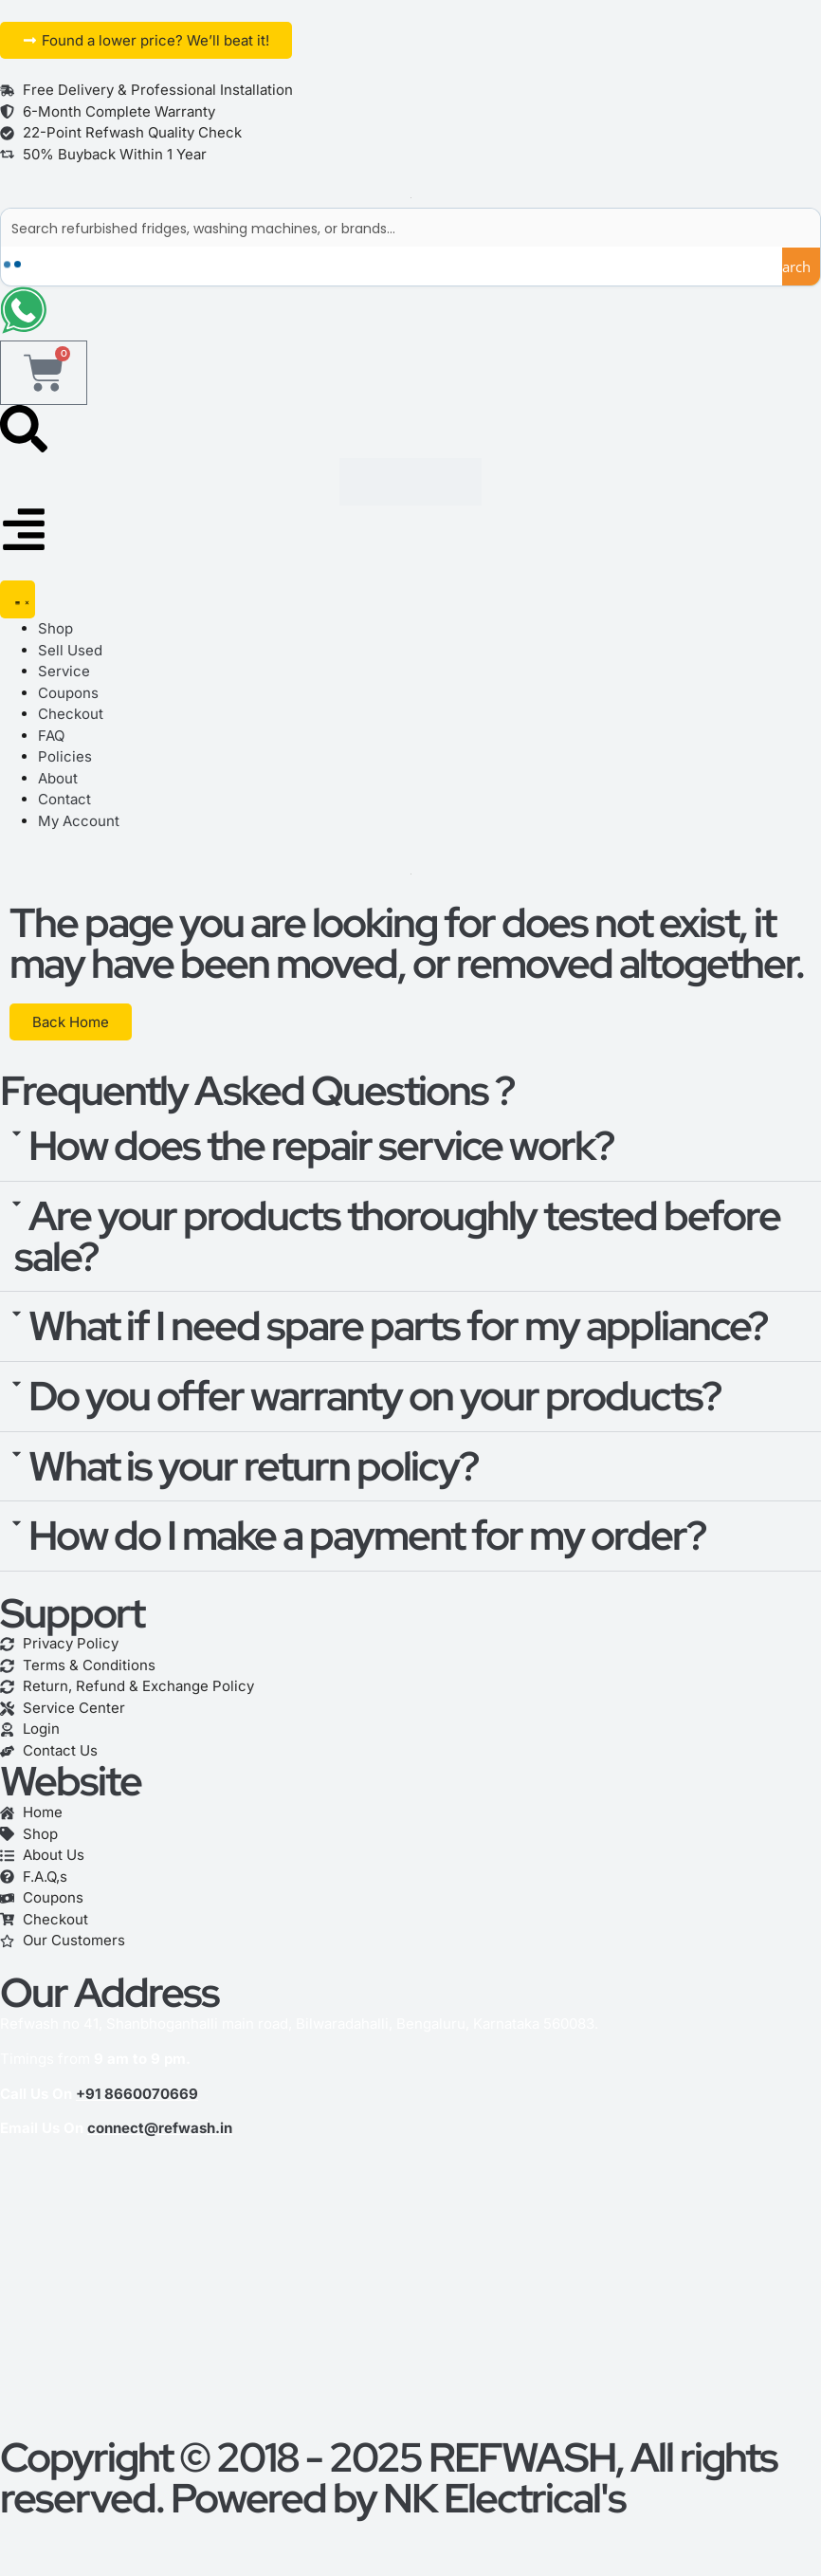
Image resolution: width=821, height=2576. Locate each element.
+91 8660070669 (137, 2094)
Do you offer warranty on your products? (374, 1396)
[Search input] (411, 228)
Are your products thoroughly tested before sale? (397, 1236)
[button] (410, 1147)
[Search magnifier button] (801, 266)
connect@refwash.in (159, 2129)
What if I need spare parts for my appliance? (397, 1326)
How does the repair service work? (320, 1145)
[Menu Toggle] (17, 600)
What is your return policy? (253, 1466)
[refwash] (410, 2296)
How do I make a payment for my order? (366, 1536)
